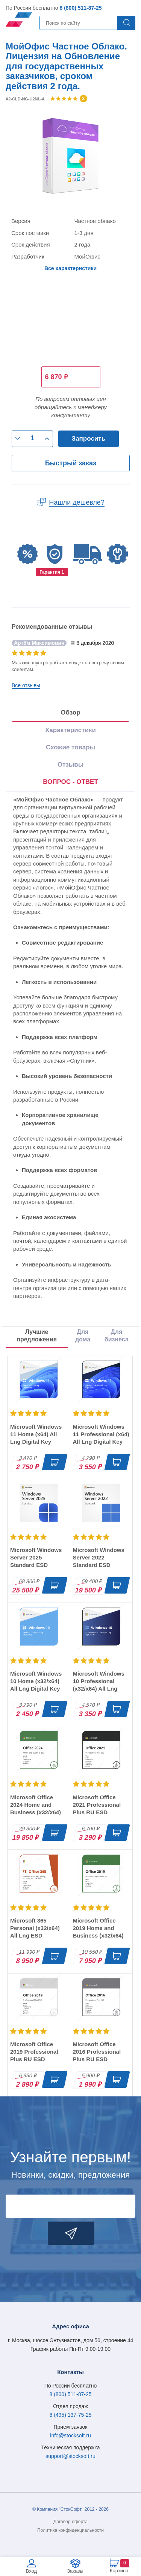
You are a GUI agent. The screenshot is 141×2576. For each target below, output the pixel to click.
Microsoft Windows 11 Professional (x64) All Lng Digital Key (101, 1434)
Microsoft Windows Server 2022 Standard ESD (98, 1557)
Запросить (89, 438)
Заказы (75, 2571)
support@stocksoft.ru (70, 2456)
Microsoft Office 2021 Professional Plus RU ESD (97, 1804)
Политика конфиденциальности (70, 2530)
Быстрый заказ (70, 463)
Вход (31, 2571)
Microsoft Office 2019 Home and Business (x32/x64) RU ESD (98, 1931)
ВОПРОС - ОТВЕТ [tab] (70, 781)
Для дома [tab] (82, 1336)
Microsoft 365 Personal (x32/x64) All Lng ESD (35, 1928)
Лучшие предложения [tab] (37, 1336)
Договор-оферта (70, 2521)
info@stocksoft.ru (70, 2435)
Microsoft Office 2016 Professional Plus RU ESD (97, 2051)
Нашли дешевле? (77, 502)
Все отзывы (26, 685)
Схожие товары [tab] (70, 747)
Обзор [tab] (70, 712)
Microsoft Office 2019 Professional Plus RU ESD (34, 2051)
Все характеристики (70, 268)
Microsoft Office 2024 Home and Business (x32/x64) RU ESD (35, 1808)
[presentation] (70, 782)
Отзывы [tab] (71, 764)
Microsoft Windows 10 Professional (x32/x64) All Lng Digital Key (98, 1684)
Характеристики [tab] (70, 730)
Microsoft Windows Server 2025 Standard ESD (36, 1557)
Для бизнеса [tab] (117, 1336)
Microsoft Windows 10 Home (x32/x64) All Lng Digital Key (36, 1681)
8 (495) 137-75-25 (70, 2415)
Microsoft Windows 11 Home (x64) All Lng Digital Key (36, 1434)
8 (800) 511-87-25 (80, 8)
